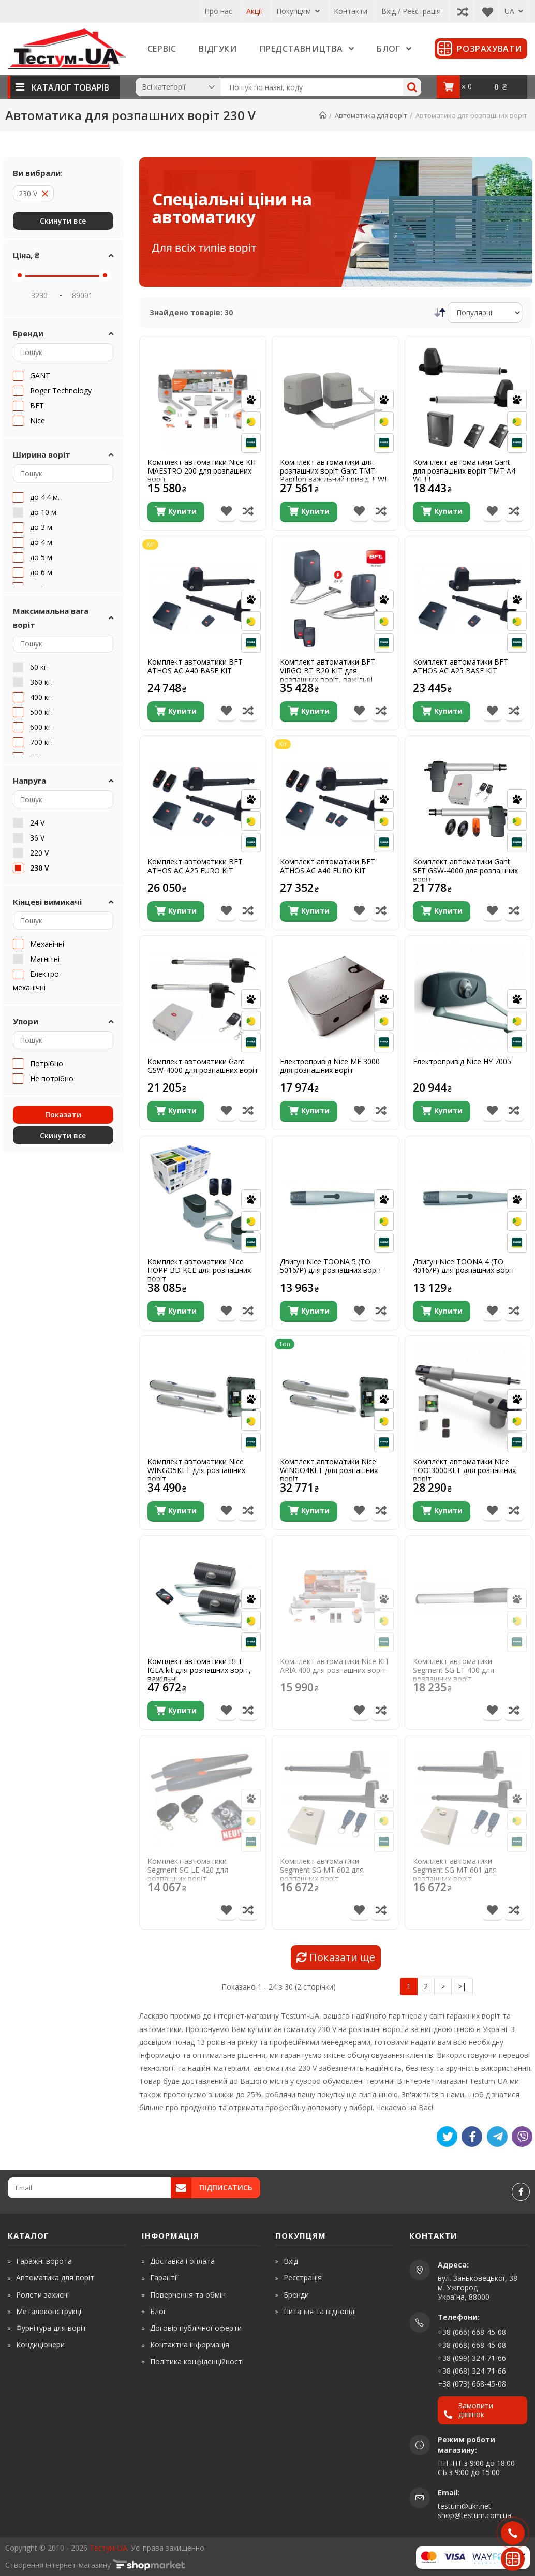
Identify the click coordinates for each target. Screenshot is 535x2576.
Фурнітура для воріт (51, 2328)
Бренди (296, 2295)
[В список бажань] (226, 512)
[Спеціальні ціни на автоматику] (336, 222)
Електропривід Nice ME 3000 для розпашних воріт (330, 1066)
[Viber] (522, 2136)
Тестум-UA (108, 2548)
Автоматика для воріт (55, 2278)
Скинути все (63, 221)
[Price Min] (39, 295)
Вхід (291, 2261)
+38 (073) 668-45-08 (472, 2384)
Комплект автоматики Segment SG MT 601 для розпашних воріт (455, 1870)
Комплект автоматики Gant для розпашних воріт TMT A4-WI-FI (465, 471)
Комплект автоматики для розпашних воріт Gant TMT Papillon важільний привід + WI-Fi (334, 475)
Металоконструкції (49, 2311)
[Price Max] (82, 295)
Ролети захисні (42, 2295)
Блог (158, 2311)
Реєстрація (303, 2278)
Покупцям (298, 11)
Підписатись (225, 2187)
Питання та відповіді (320, 2311)
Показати (63, 1115)
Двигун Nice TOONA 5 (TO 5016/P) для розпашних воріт (331, 1266)
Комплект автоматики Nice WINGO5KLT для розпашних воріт (196, 1470)
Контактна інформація (189, 2344)
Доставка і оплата (182, 2261)
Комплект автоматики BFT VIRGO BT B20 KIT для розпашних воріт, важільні (327, 671)
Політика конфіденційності (197, 2361)
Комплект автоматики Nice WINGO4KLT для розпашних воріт (329, 1470)
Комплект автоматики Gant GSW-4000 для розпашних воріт (202, 1066)
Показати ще (335, 1957)
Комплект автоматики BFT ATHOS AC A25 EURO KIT (195, 866)
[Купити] (176, 512)
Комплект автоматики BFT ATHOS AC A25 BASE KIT (460, 666)
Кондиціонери (40, 2344)
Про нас (218, 11)
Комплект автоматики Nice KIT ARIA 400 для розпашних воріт (335, 1666)
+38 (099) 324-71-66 (472, 2358)
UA (513, 11)
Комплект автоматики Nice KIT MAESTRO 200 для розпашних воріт (202, 471)
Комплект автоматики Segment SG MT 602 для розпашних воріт (322, 1870)
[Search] (412, 87)
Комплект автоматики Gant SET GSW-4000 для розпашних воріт (465, 871)
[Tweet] (447, 2136)
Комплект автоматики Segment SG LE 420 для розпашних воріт (187, 1870)
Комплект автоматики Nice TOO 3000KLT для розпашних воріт (464, 1470)
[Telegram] (497, 2136)
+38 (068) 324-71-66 (472, 2371)
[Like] (472, 2136)
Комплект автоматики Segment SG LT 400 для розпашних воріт (453, 1670)
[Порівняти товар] (248, 512)
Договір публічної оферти (196, 2328)
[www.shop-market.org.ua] (149, 2564)
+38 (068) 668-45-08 (472, 2345)
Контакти (350, 11)
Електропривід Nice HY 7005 (462, 1061)
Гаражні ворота (44, 2261)
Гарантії (164, 2278)
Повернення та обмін (188, 2295)
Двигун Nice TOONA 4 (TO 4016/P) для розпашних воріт (464, 1266)
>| (462, 1986)
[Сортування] (485, 312)
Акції (254, 11)
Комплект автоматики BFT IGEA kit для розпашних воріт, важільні (199, 1670)
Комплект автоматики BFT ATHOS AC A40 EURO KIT (327, 866)
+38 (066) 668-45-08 (472, 2332)
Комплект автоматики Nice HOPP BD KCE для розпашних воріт (199, 1271)
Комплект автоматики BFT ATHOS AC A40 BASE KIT (195, 666)
